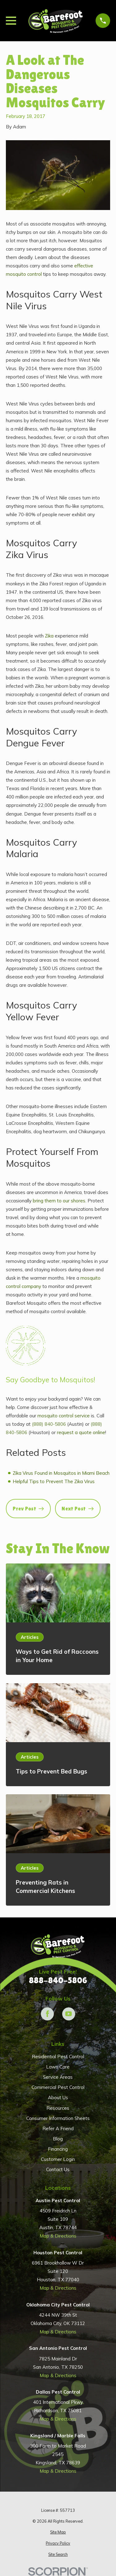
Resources (57, 2108)
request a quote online (81, 1432)
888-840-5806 (58, 1980)
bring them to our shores (59, 1201)
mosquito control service (63, 1416)
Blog (58, 2139)
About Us (58, 2097)
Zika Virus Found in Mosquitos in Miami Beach (61, 1473)
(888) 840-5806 (49, 1424)
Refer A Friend (58, 2128)
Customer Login (58, 2159)
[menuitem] (58, 2532)
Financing (58, 2149)
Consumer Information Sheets (58, 2118)
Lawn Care (58, 2067)
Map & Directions (58, 2236)
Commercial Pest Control (58, 2087)
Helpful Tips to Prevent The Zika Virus (54, 1481)
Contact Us (58, 2169)
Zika (49, 636)
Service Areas (58, 2077)
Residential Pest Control (58, 2056)
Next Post (77, 1508)
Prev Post (28, 1508)
